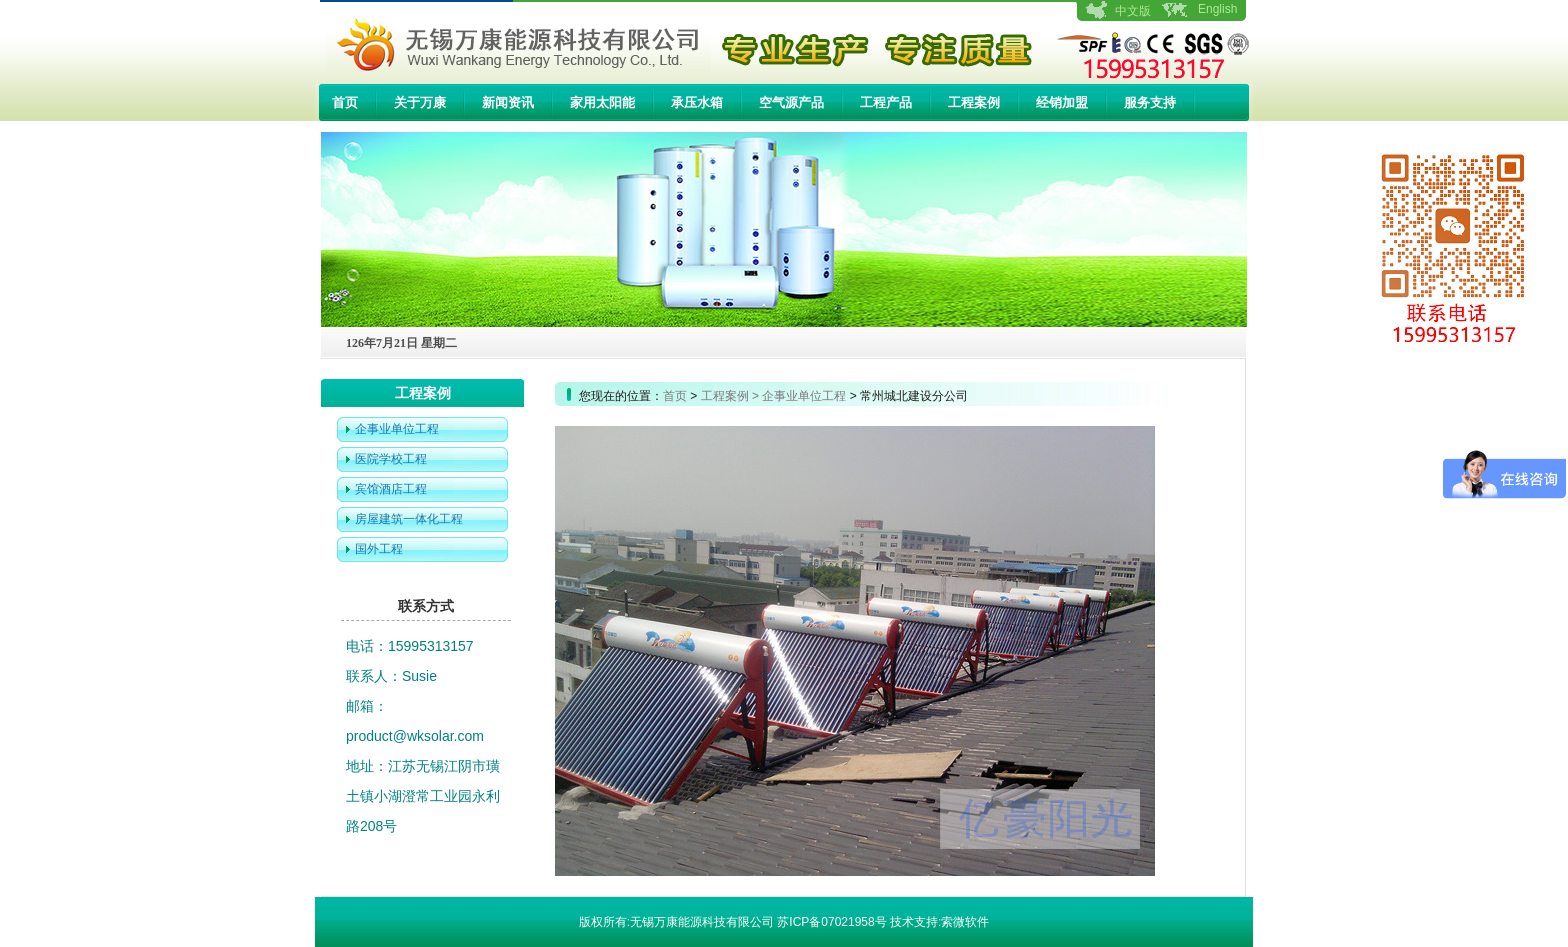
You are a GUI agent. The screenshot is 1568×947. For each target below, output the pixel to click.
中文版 (1133, 11)
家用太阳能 (602, 102)
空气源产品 (791, 102)
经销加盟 (1062, 102)
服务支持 (1150, 102)
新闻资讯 (508, 102)
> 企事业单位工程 (799, 396)
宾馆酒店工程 (391, 489)
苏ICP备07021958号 (831, 922)
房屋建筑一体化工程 (409, 519)
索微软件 (965, 922)
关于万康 (420, 102)
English (1217, 9)
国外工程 (379, 549)
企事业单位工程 (397, 429)
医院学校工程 (391, 459)
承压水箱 (697, 102)
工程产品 (886, 102)
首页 (345, 102)
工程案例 (974, 102)
